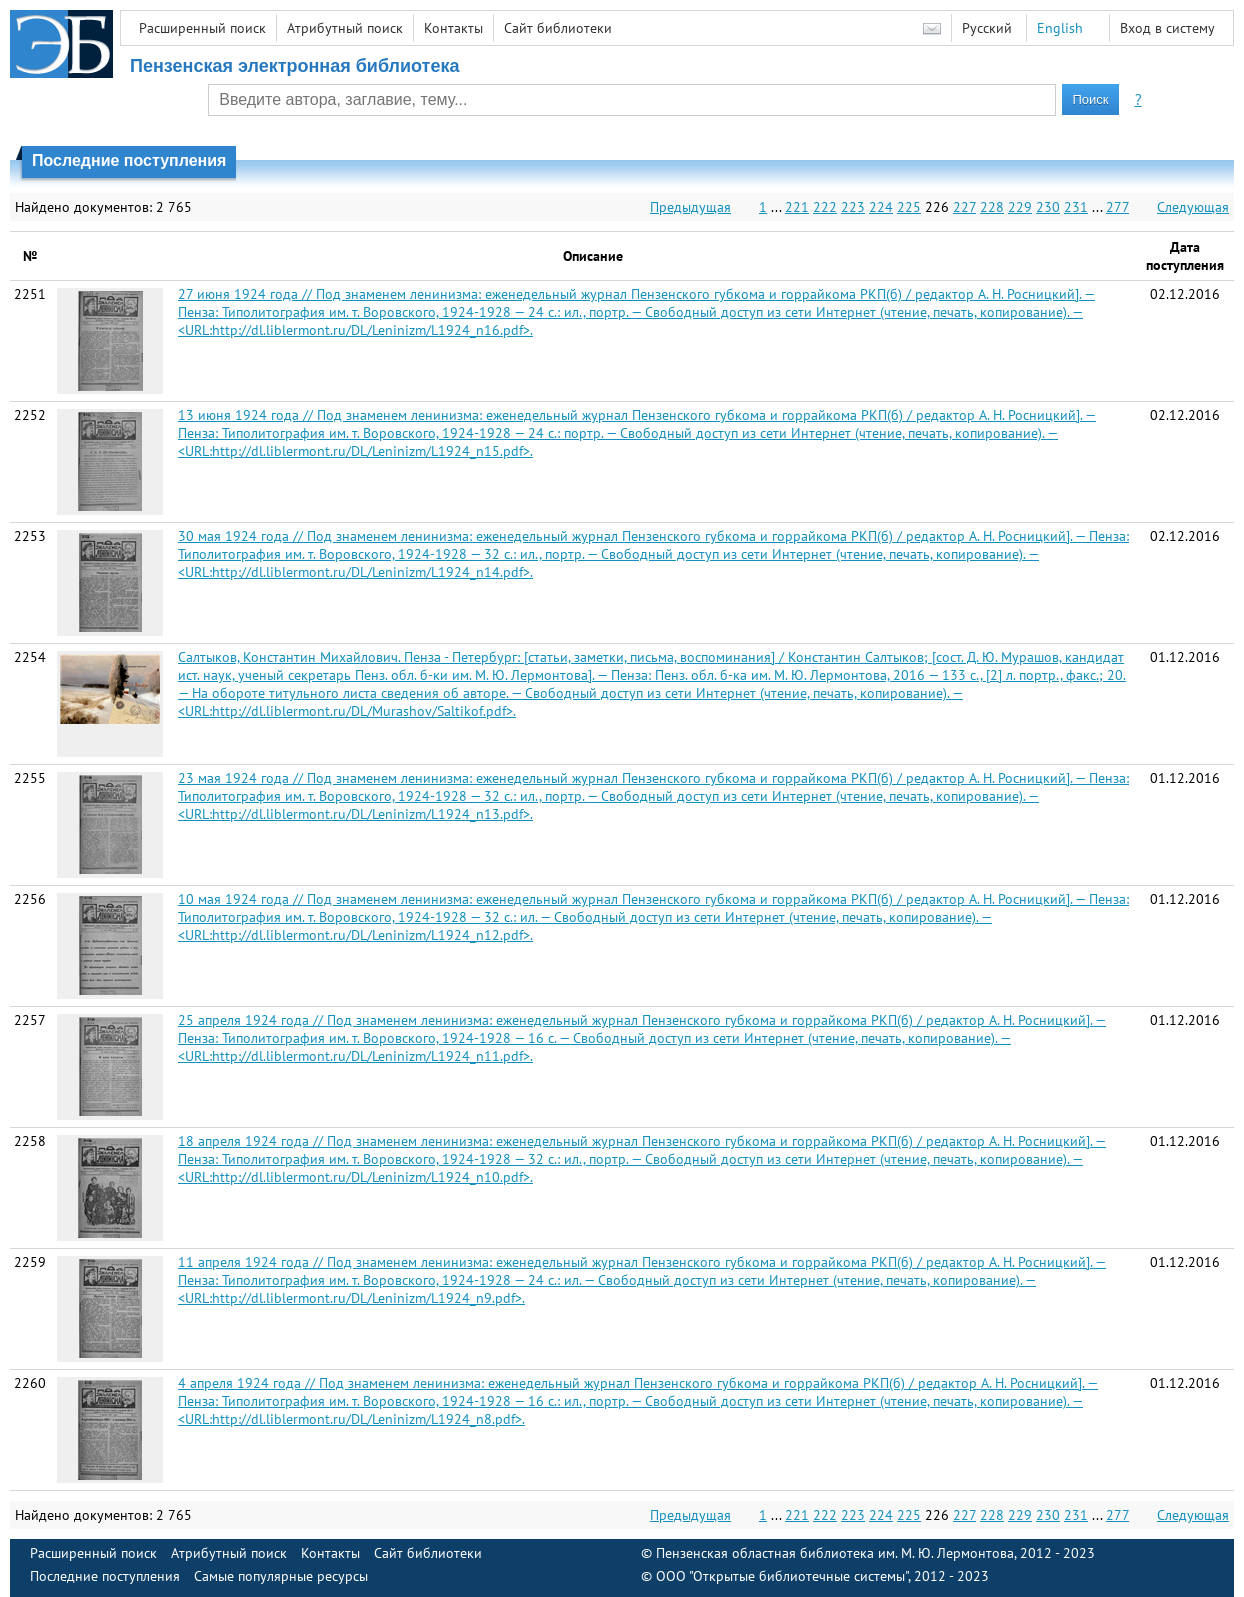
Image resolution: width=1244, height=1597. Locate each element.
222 (825, 207)
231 (1076, 207)
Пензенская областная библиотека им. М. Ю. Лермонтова (835, 1553)
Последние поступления (105, 1576)
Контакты (453, 28)
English (1060, 28)
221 (797, 207)
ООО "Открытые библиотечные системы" (782, 1576)
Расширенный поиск (202, 28)
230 (1048, 207)
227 (964, 207)
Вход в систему (1167, 28)
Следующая (1193, 207)
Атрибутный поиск (345, 28)
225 (909, 207)
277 (1117, 207)
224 (881, 207)
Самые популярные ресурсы (281, 1576)
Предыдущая (690, 207)
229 (1020, 207)
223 (853, 207)
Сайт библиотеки (558, 28)
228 (992, 207)
